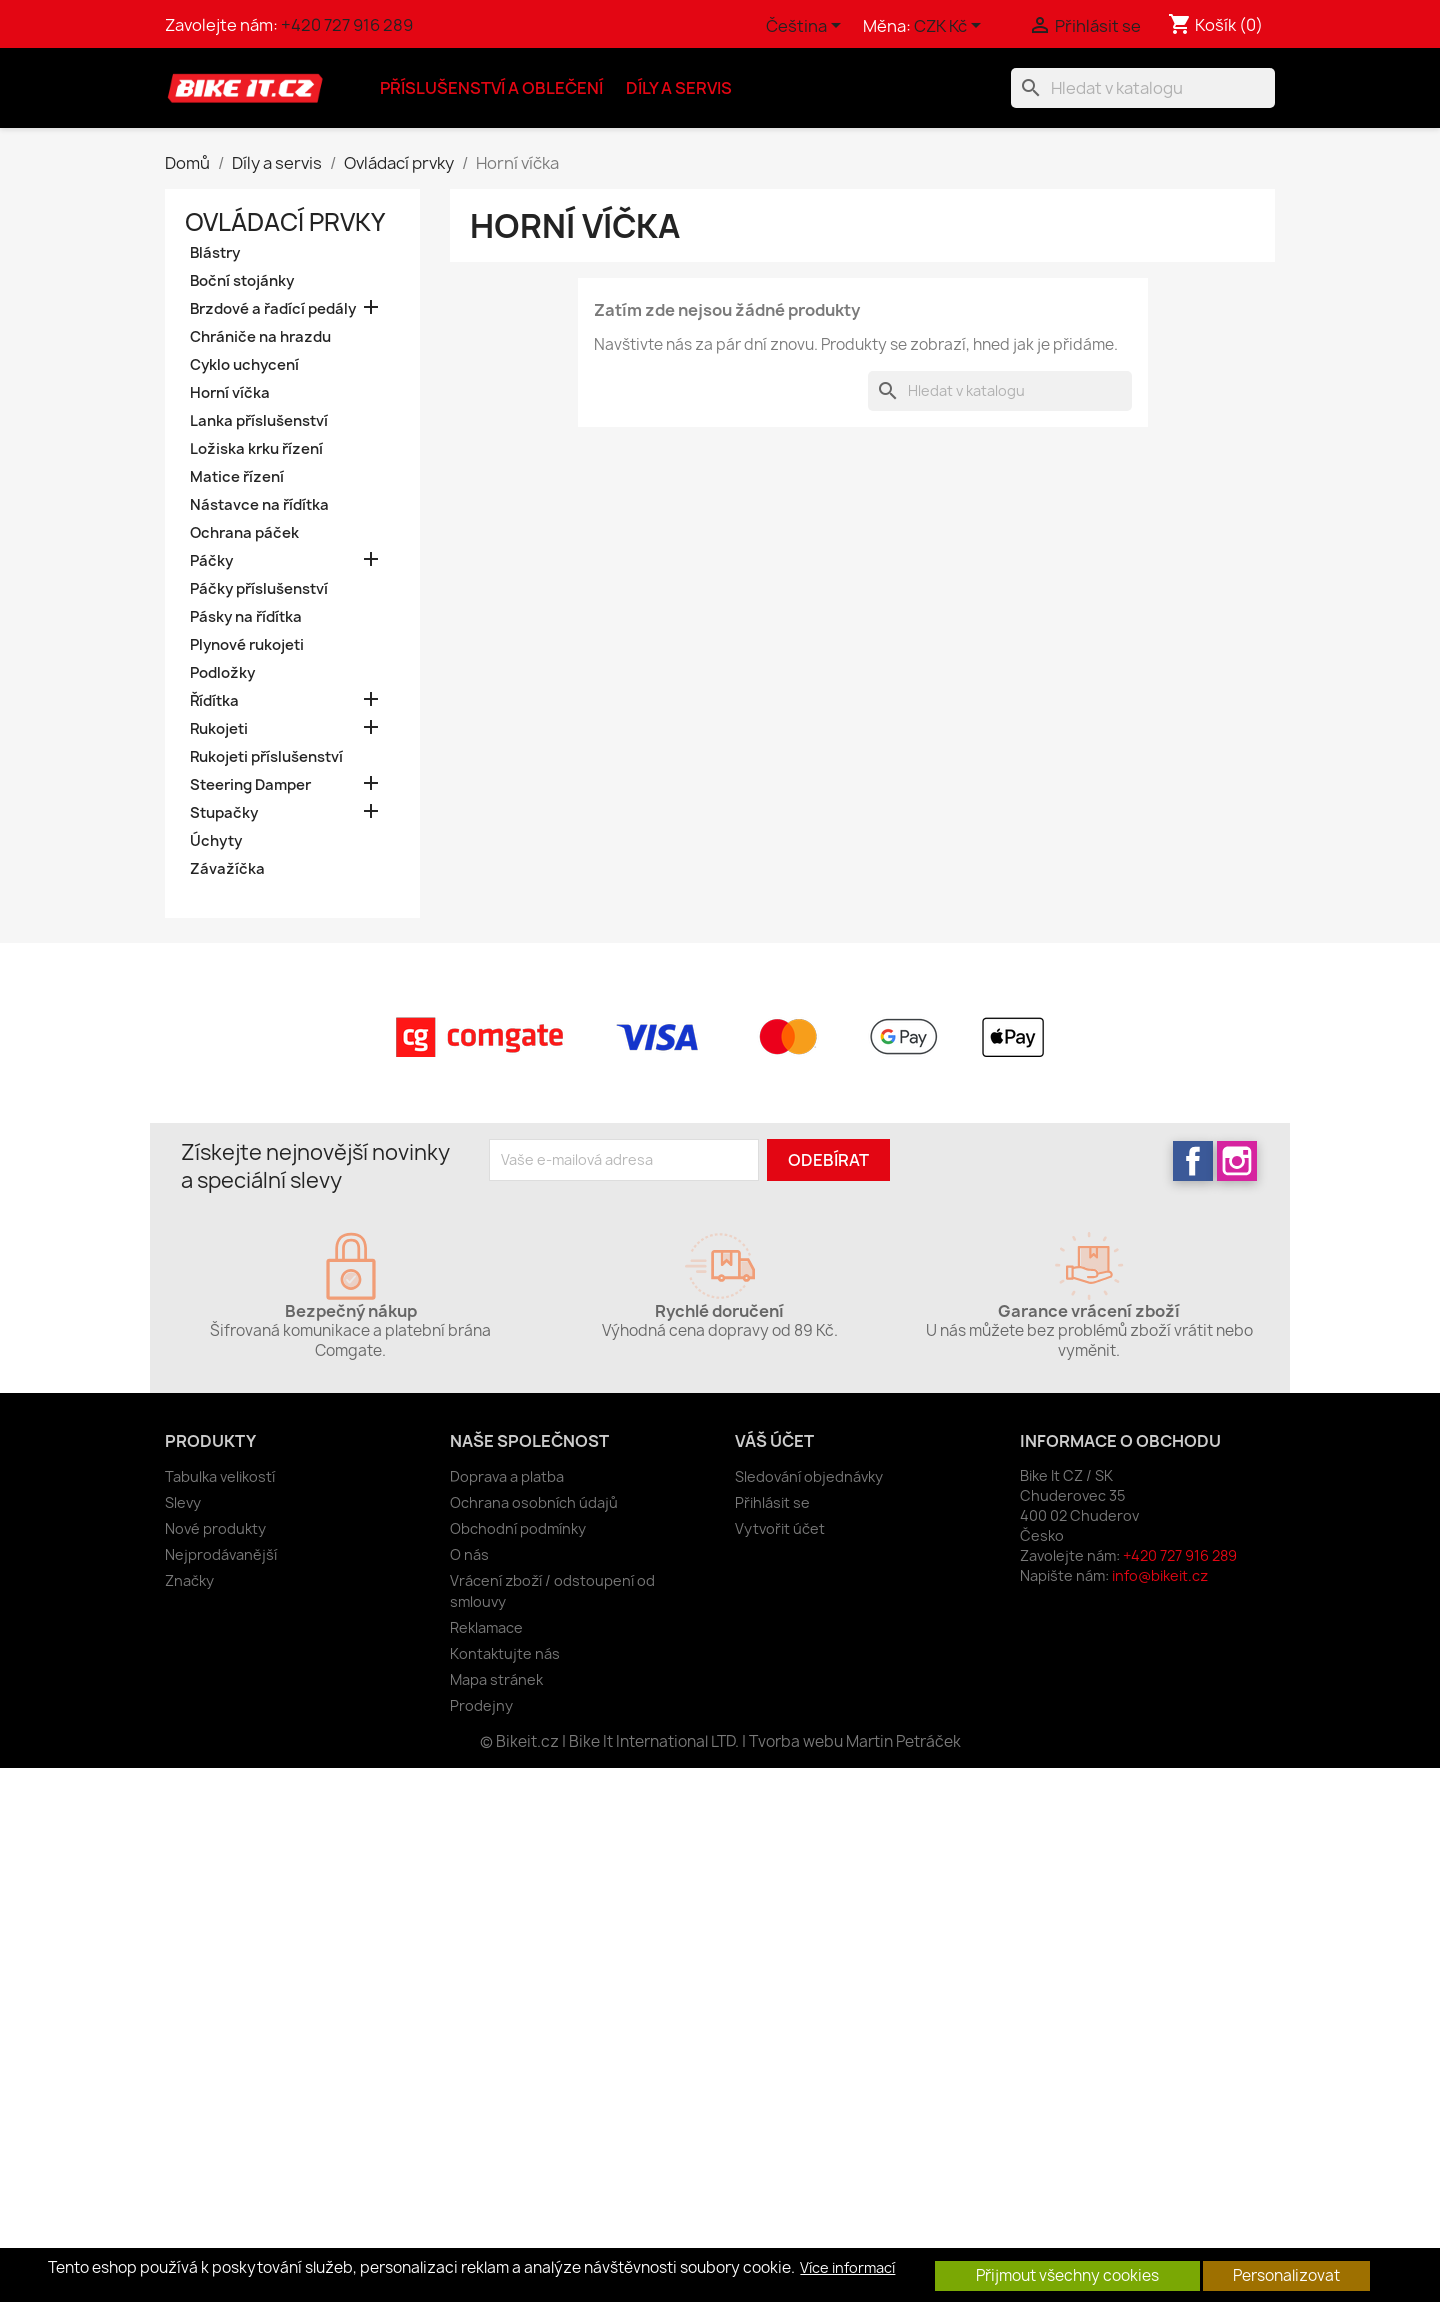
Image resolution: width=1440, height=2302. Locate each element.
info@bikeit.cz (1160, 1575)
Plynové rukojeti (247, 645)
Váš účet (774, 1441)
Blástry (215, 253)
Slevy (183, 1502)
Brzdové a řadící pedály (273, 309)
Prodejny (481, 1705)
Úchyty (216, 841)
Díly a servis (679, 88)
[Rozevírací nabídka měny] (951, 27)
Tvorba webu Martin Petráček (855, 1741)
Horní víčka (230, 393)
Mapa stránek (496, 1679)
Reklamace (486, 1627)
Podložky (222, 673)
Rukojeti (219, 729)
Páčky (211, 561)
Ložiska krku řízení (256, 449)
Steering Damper (250, 785)
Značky (189, 1580)
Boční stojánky (242, 281)
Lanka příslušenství (259, 421)
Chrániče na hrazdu (260, 337)
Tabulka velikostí (220, 1476)
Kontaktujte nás (505, 1653)
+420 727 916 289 (347, 25)
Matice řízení (237, 477)
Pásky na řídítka (246, 617)
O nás (469, 1554)
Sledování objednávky (809, 1476)
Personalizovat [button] (1286, 2275)
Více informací (847, 2268)
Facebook (1193, 1161)
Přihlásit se (772, 1502)
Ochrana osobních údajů (534, 1502)
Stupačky (224, 813)
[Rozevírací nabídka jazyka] (807, 27)
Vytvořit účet (780, 1528)
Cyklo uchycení (244, 365)
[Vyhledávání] (1143, 88)
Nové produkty (215, 1528)
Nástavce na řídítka (259, 505)
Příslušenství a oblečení (491, 88)
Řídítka (214, 701)
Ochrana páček (244, 533)
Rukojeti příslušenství (266, 757)
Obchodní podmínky (518, 1528)
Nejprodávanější (221, 1554)
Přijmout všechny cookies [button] (1067, 2275)
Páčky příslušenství (259, 589)
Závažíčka (227, 869)
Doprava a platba (507, 1476)
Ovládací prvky (285, 222)
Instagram (1237, 1161)
